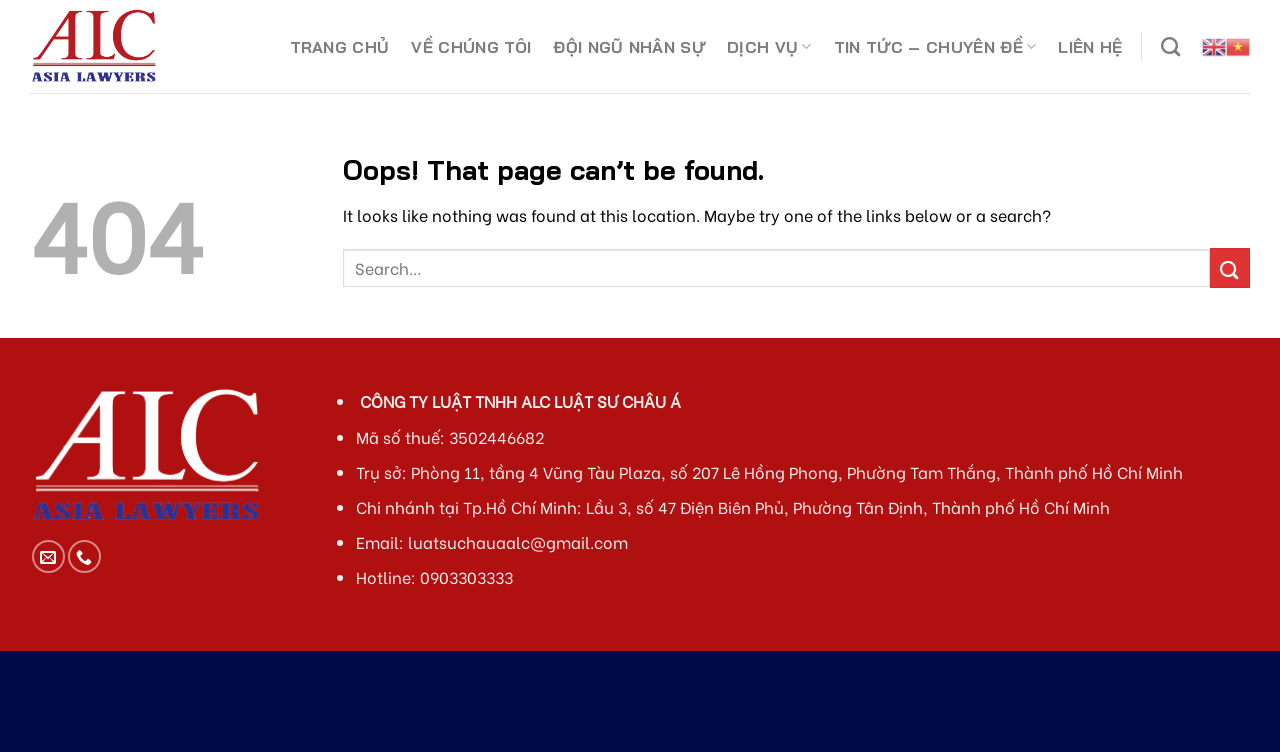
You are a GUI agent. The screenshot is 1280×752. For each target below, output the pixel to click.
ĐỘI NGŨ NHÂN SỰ (629, 47)
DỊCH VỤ (769, 47)
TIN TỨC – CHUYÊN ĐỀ (935, 47)
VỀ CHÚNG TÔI (471, 47)
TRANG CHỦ (340, 47)
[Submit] (1230, 267)
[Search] (1170, 46)
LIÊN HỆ (1090, 47)
